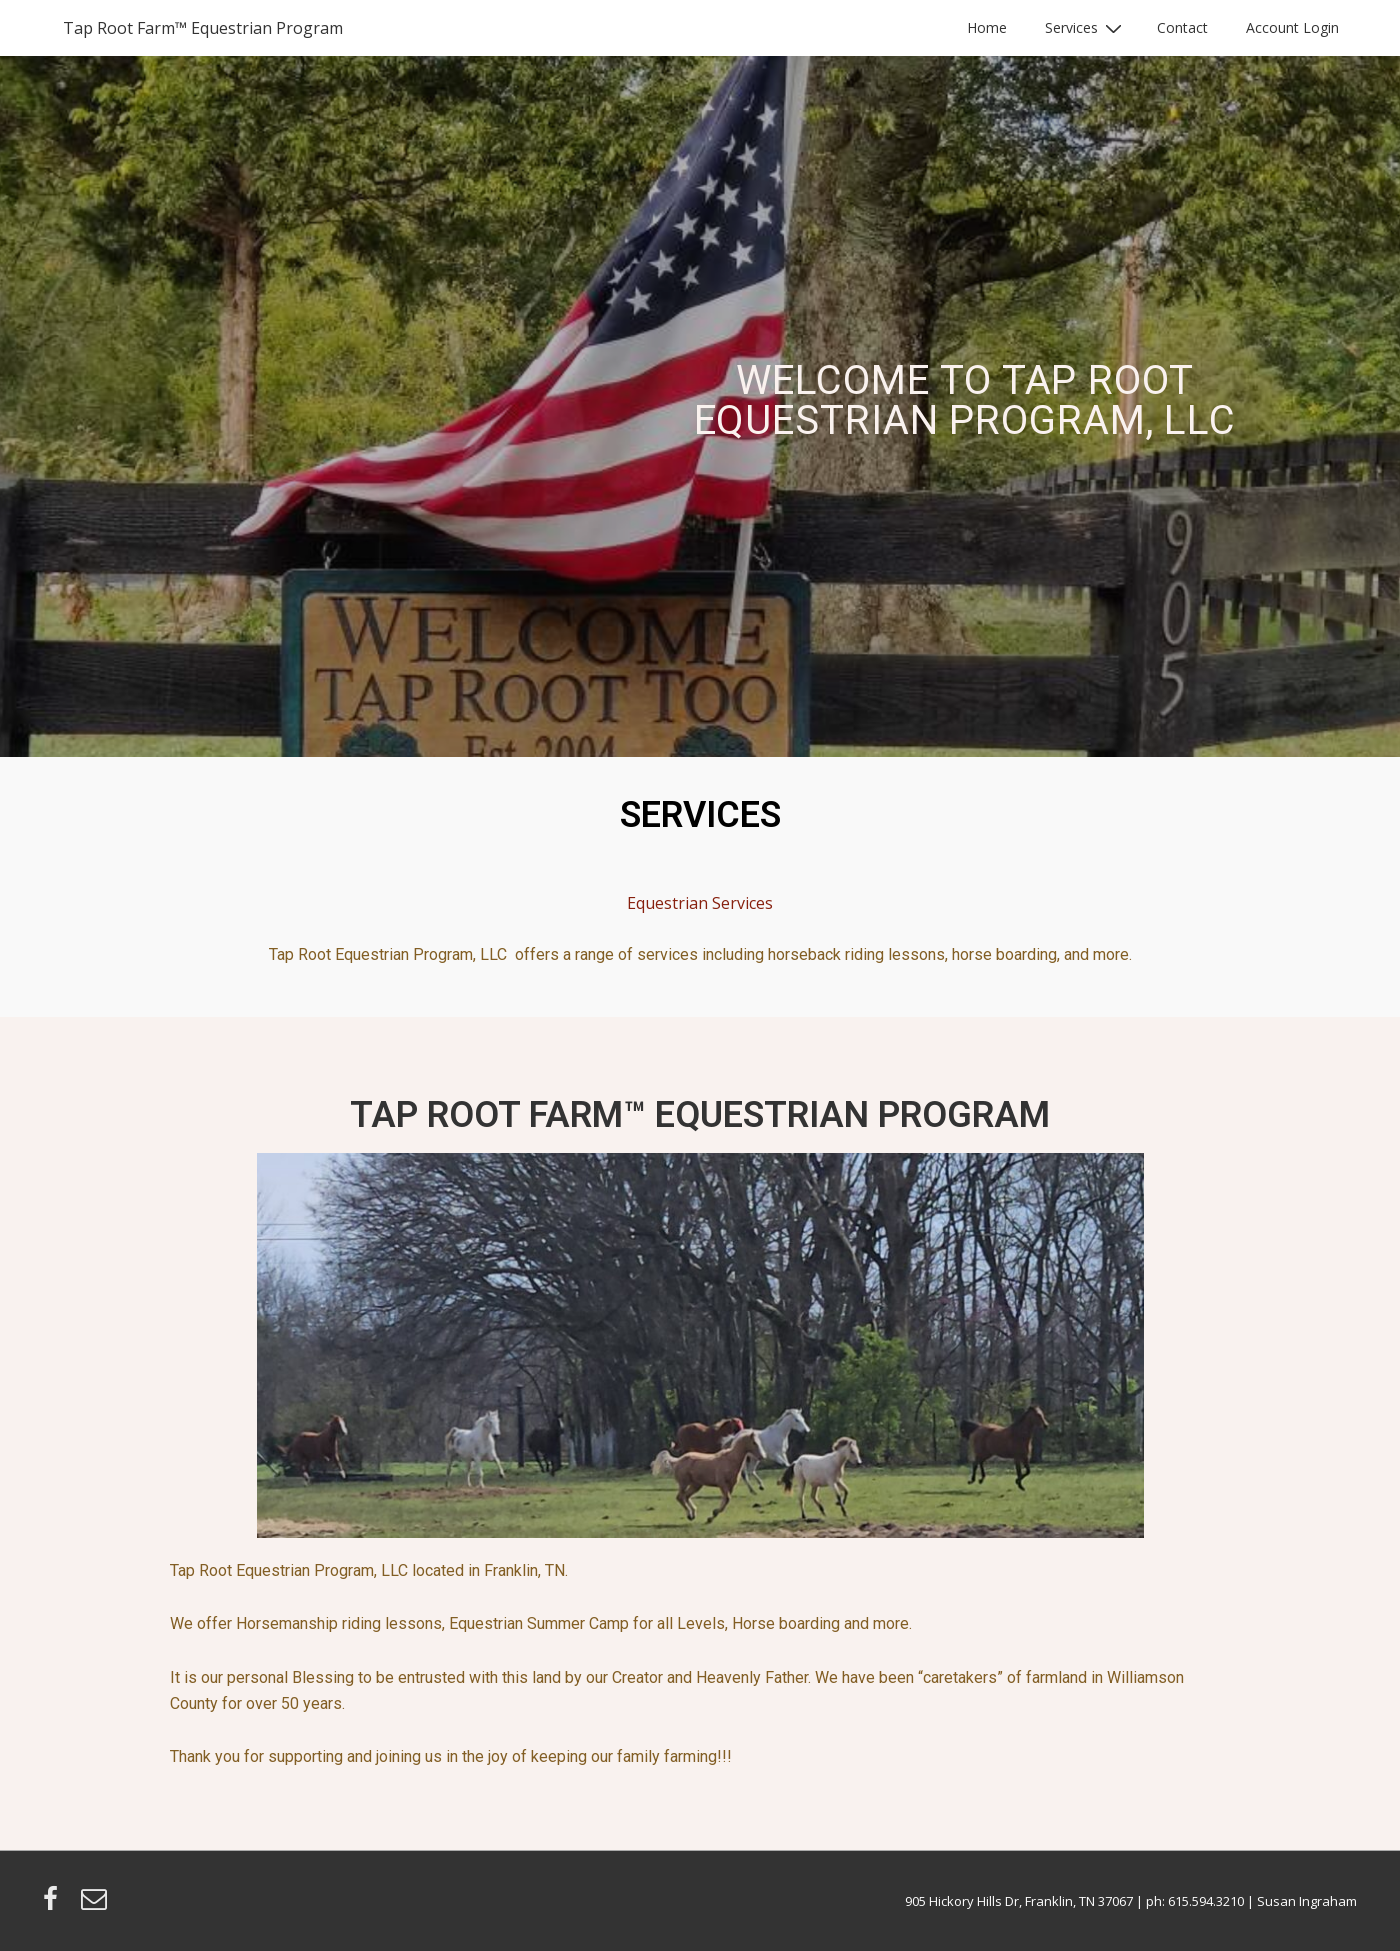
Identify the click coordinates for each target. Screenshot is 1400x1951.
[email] (96, 1905)
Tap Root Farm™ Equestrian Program (203, 28)
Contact (1182, 27)
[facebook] (54, 1905)
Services (1086, 27)
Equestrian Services (700, 903)
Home (987, 27)
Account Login (1292, 27)
